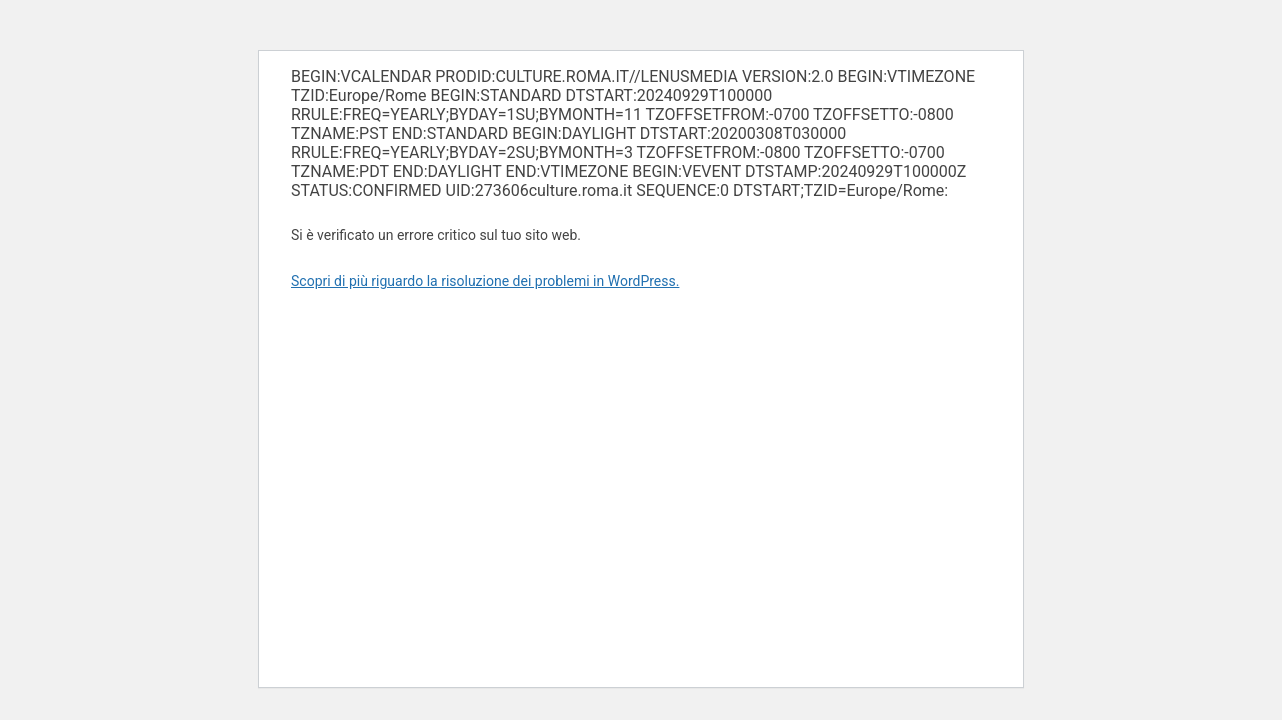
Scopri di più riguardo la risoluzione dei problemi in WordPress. (485, 281)
